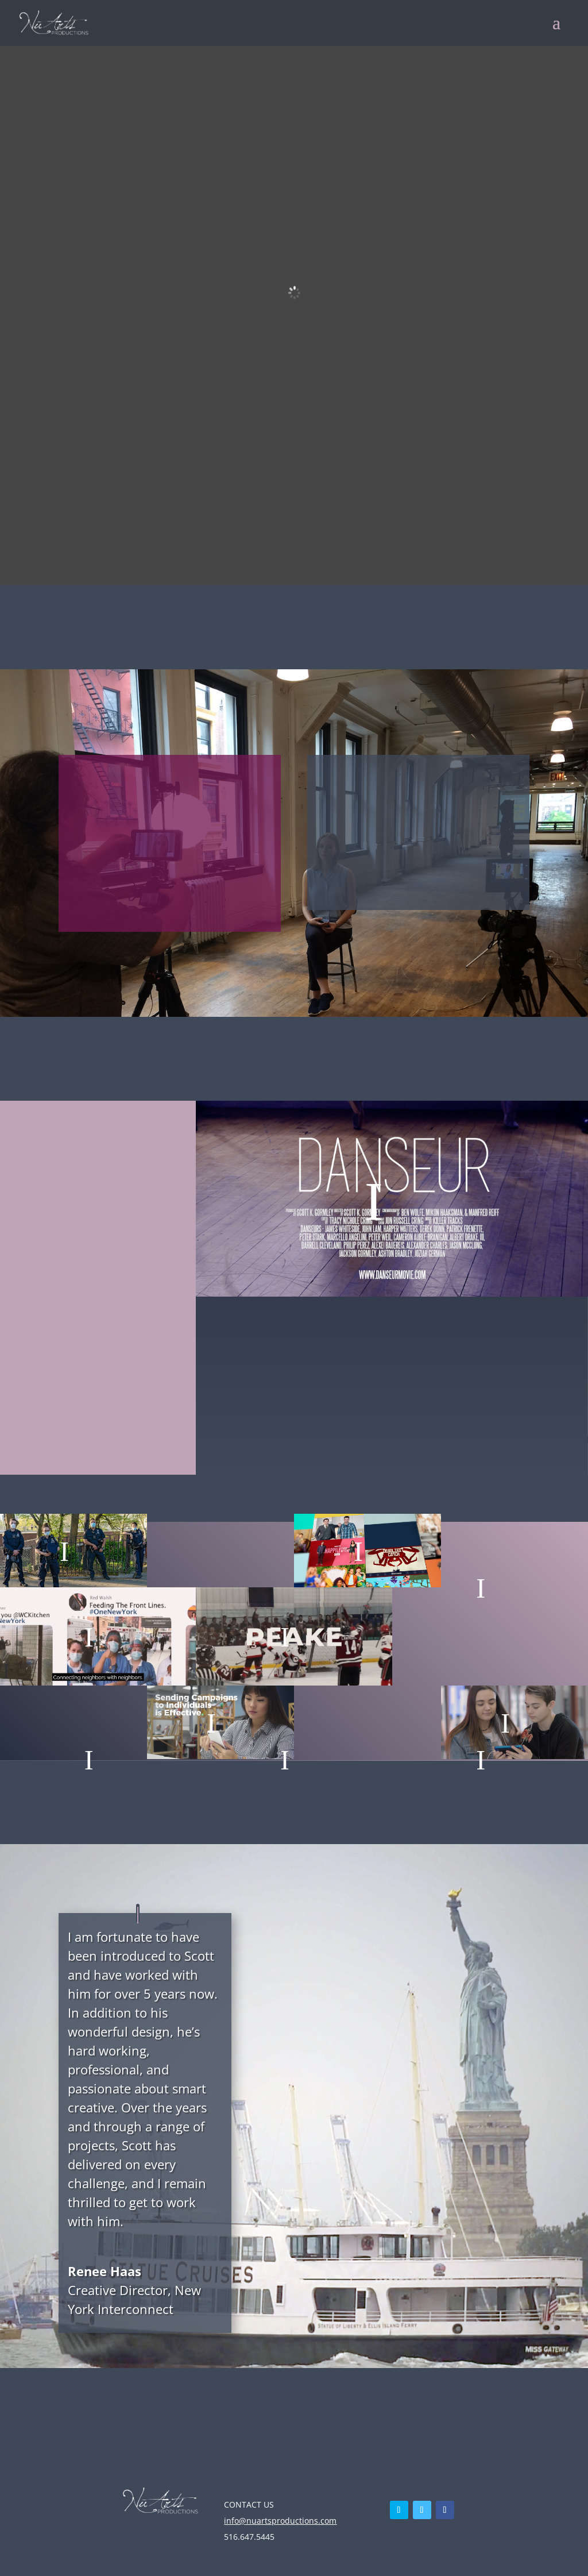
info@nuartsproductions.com (280, 2520)
